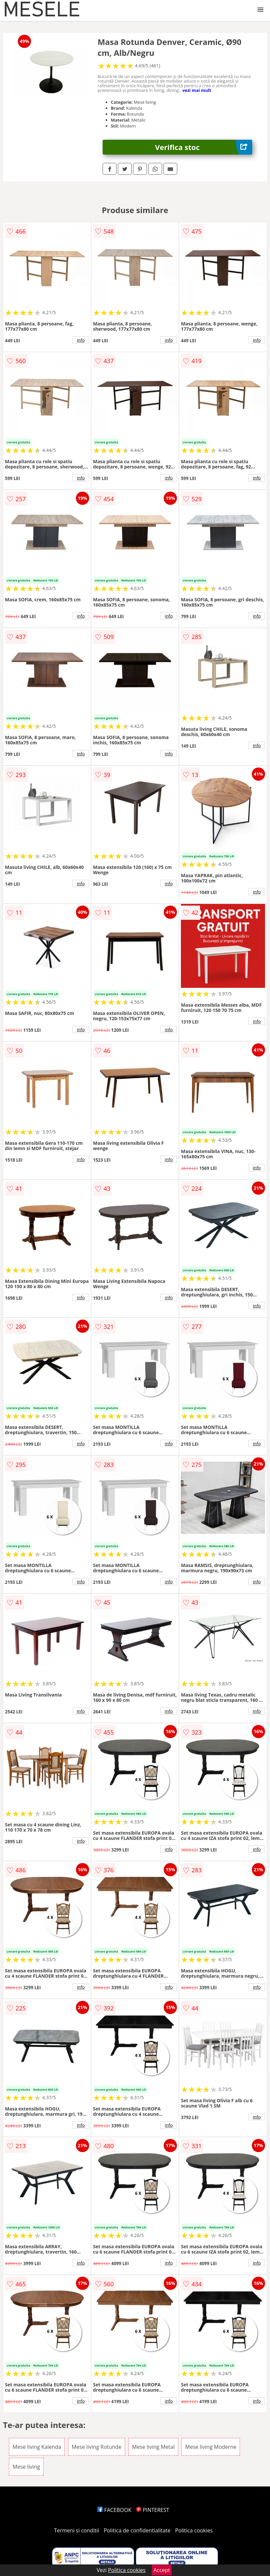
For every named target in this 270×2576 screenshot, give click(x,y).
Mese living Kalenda (37, 2446)
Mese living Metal (153, 2446)
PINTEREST (152, 2510)
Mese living (26, 2466)
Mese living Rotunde (96, 2446)
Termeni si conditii (76, 2530)
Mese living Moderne (210, 2446)
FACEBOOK (114, 2510)
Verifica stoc (203, 147)
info (81, 340)
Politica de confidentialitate (137, 2530)
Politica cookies (194, 2530)
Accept (161, 2570)
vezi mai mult (196, 90)
